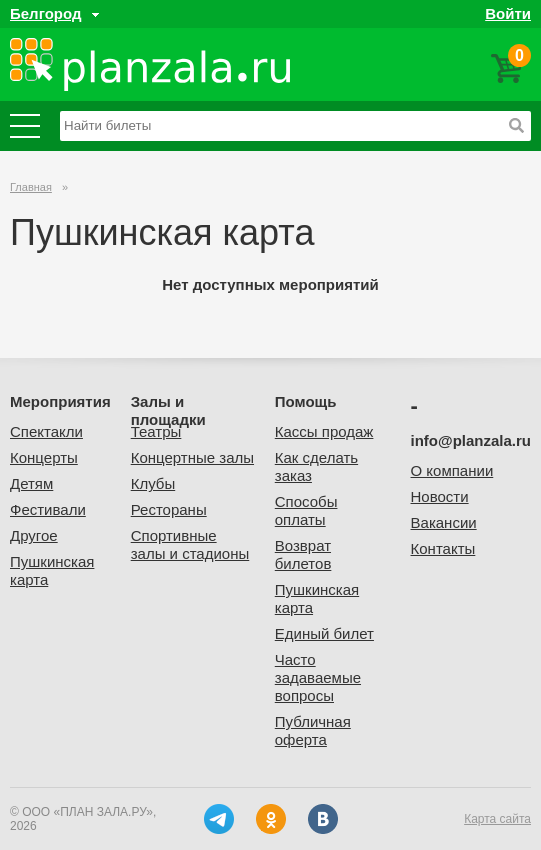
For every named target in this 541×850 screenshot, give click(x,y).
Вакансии (444, 522)
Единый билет (324, 633)
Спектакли (46, 431)
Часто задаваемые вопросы (318, 677)
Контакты (443, 548)
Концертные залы (192, 457)
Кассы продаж (324, 431)
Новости (440, 496)
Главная (31, 187)
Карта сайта (497, 819)
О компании (452, 470)
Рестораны (169, 509)
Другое (34, 535)
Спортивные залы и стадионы (190, 544)
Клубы (153, 483)
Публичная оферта (313, 730)
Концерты (44, 457)
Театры (156, 431)
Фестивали (48, 509)
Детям (31, 483)
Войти (508, 13)
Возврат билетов (303, 554)
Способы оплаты (306, 510)
